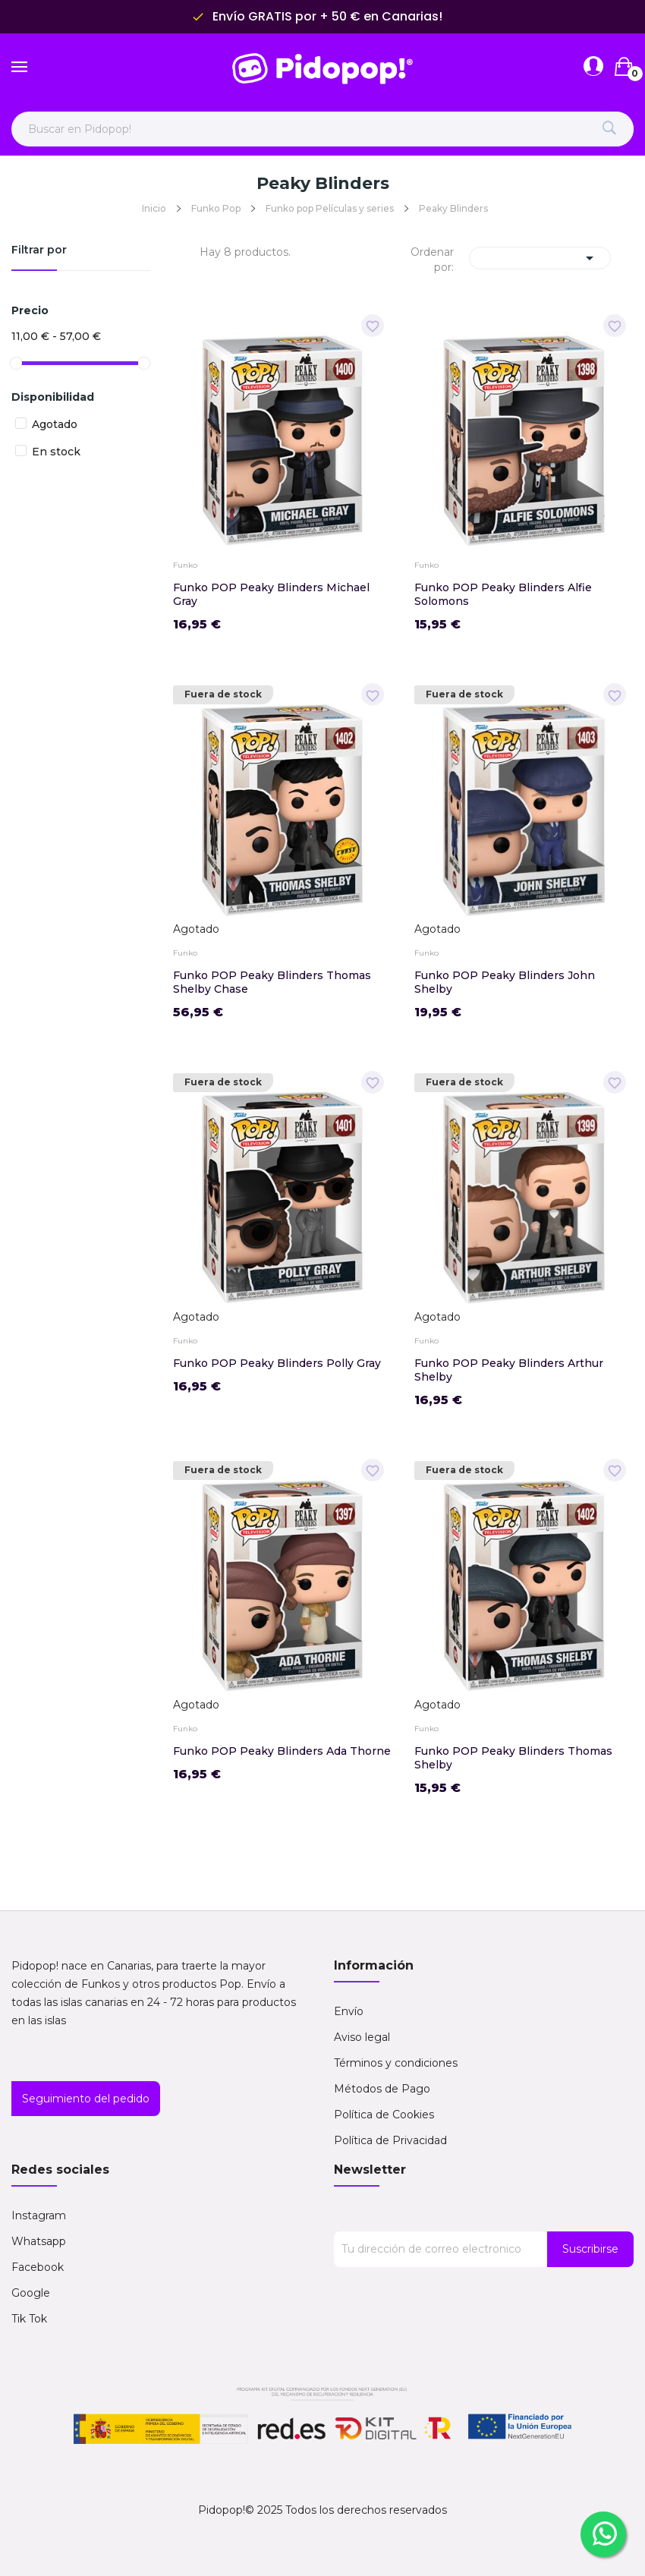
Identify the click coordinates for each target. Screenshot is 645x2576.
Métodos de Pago (382, 2089)
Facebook (37, 2267)
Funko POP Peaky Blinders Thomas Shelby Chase (272, 982)
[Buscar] (609, 129)
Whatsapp (38, 2241)
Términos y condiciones (396, 2063)
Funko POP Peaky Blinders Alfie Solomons (503, 594)
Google (30, 2293)
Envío (348, 2011)
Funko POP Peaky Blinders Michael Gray (271, 594)
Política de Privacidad (390, 2140)
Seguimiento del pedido (85, 2098)
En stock (56, 451)
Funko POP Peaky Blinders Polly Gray (277, 1363)
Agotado (54, 424)
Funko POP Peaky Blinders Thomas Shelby (513, 1757)
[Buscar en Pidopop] (322, 129)
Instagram (38, 2215)
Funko (185, 565)
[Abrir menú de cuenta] (593, 67)
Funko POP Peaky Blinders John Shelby (504, 982)
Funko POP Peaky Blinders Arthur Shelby (508, 1370)
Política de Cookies (384, 2114)
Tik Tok (29, 2319)
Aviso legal (362, 2037)
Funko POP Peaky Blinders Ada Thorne (282, 1751)
